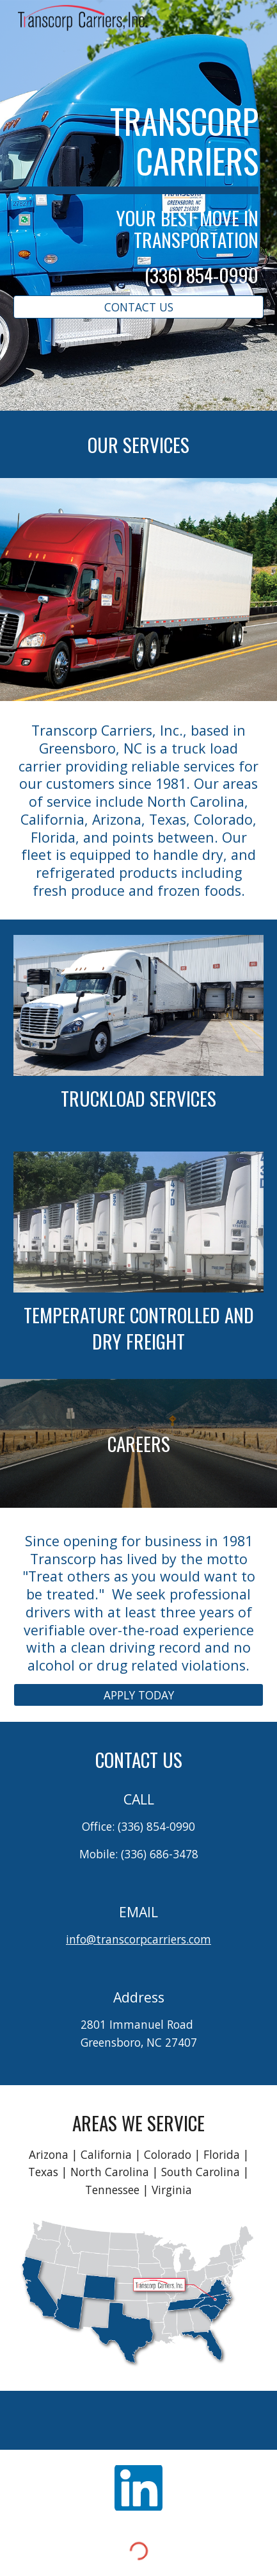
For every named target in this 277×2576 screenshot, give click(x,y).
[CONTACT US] (138, 306)
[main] (138, 193)
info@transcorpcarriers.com (138, 1939)
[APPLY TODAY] (138, 1694)
